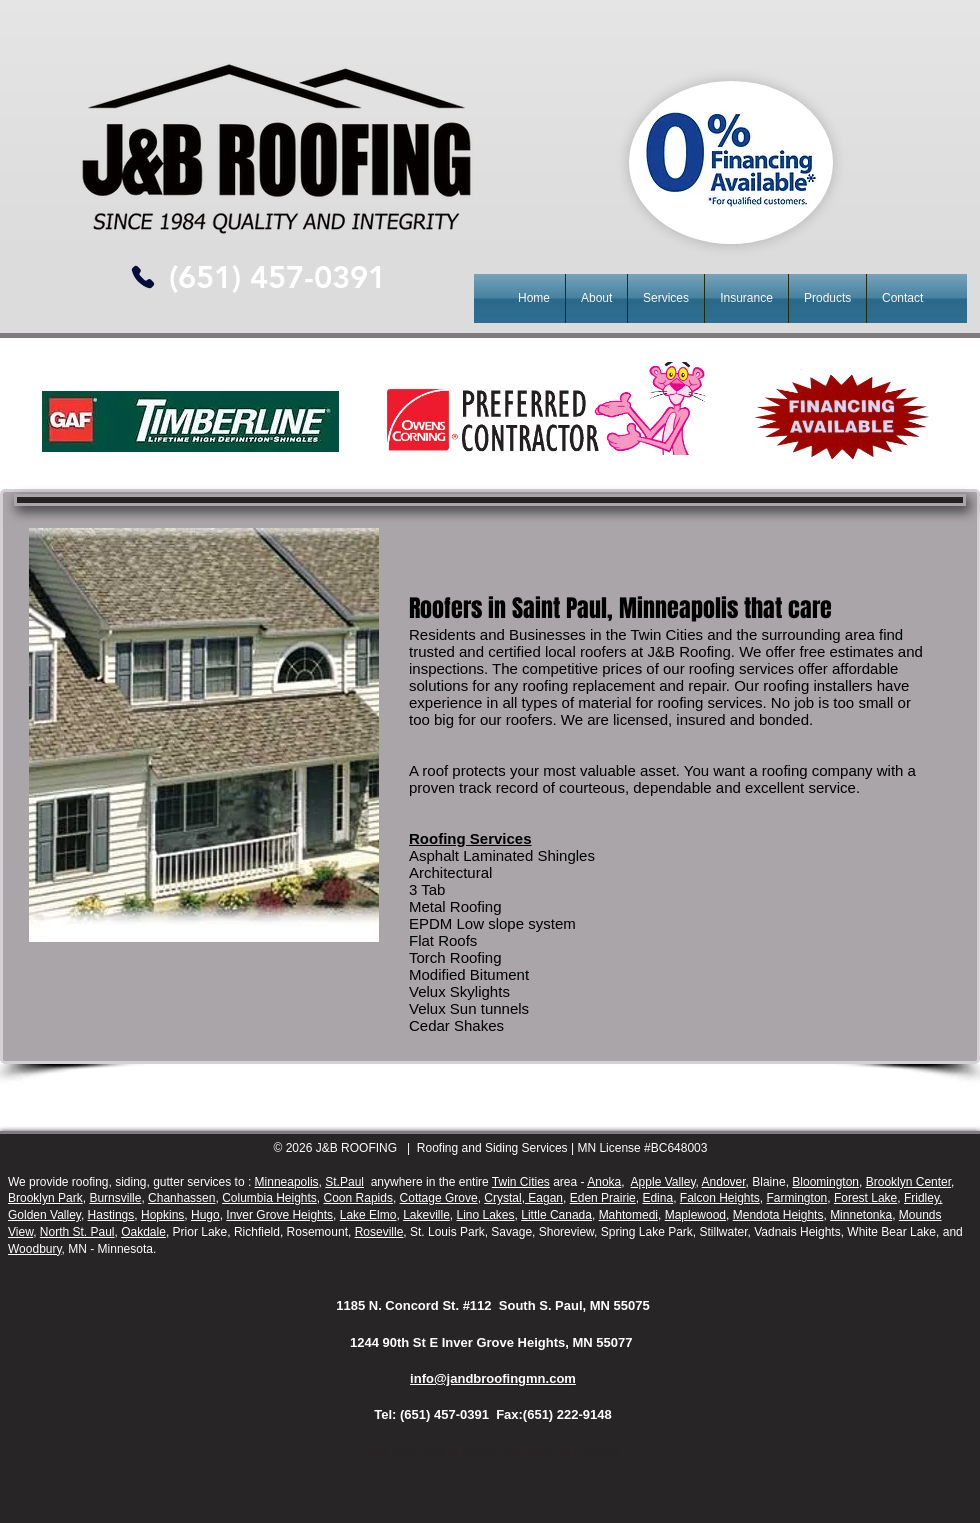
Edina (657, 1198)
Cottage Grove (439, 1198)
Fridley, (923, 1198)
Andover (724, 1182)
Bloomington (825, 1182)
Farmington (797, 1198)
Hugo (205, 1215)
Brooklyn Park (45, 1198)
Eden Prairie (603, 1198)
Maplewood (695, 1215)
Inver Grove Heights (279, 1215)
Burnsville (115, 1198)
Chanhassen (181, 1198)
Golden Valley (44, 1215)
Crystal (502, 1198)
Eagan (544, 1198)
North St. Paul (77, 1232)
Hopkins (162, 1215)
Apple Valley (663, 1182)
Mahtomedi (628, 1215)
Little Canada (556, 1215)
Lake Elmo (368, 1215)
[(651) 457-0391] (277, 277)
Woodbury (35, 1249)
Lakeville (426, 1215)
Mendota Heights (778, 1215)
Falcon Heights (720, 1198)
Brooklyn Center (908, 1182)
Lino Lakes (486, 1215)
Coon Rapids (358, 1198)
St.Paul (344, 1182)
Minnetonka (861, 1215)
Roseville (379, 1232)
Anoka (604, 1182)
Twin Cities (521, 1182)
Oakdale (143, 1232)
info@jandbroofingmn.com (493, 1378)
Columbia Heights (269, 1198)
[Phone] (142, 277)
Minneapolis (287, 1182)
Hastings (111, 1215)
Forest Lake (865, 1198)
